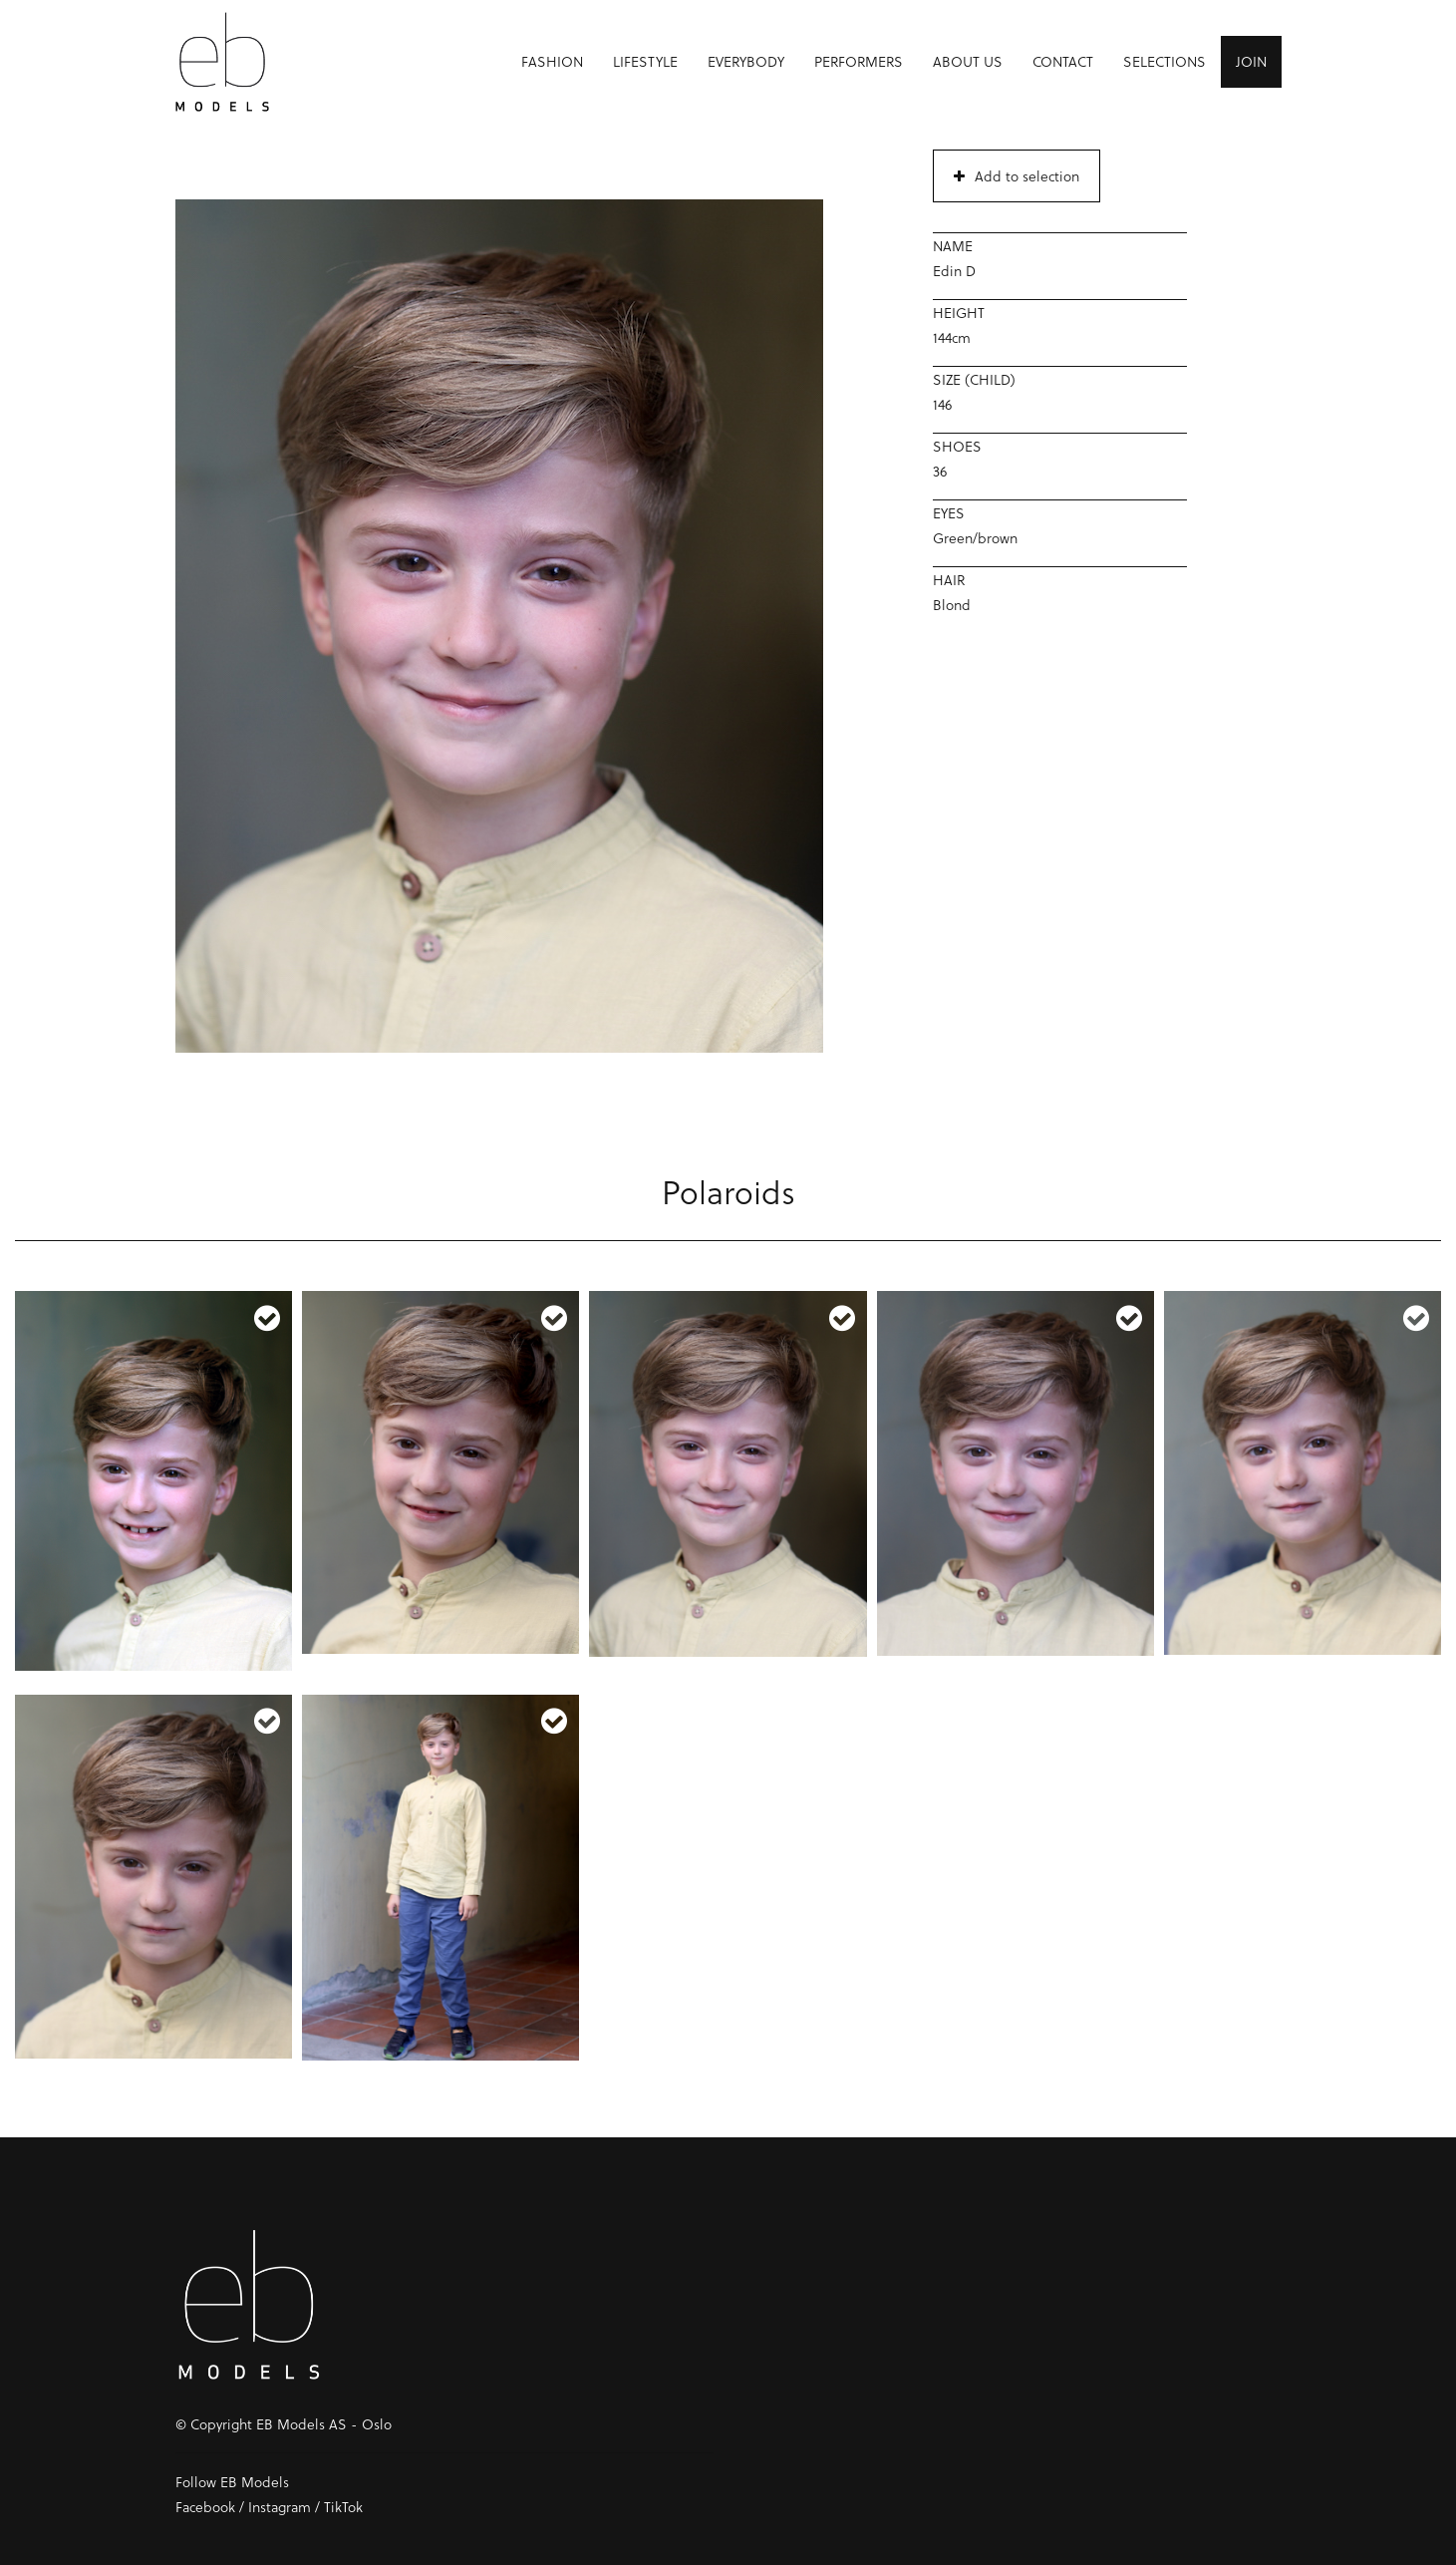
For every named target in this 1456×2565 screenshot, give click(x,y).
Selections (1164, 65)
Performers (858, 65)
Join (1251, 65)
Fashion (552, 65)
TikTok (343, 2506)
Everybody (746, 65)
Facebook (205, 2506)
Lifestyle (645, 65)
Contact (1062, 65)
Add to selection (1016, 175)
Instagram (279, 2506)
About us (968, 65)
